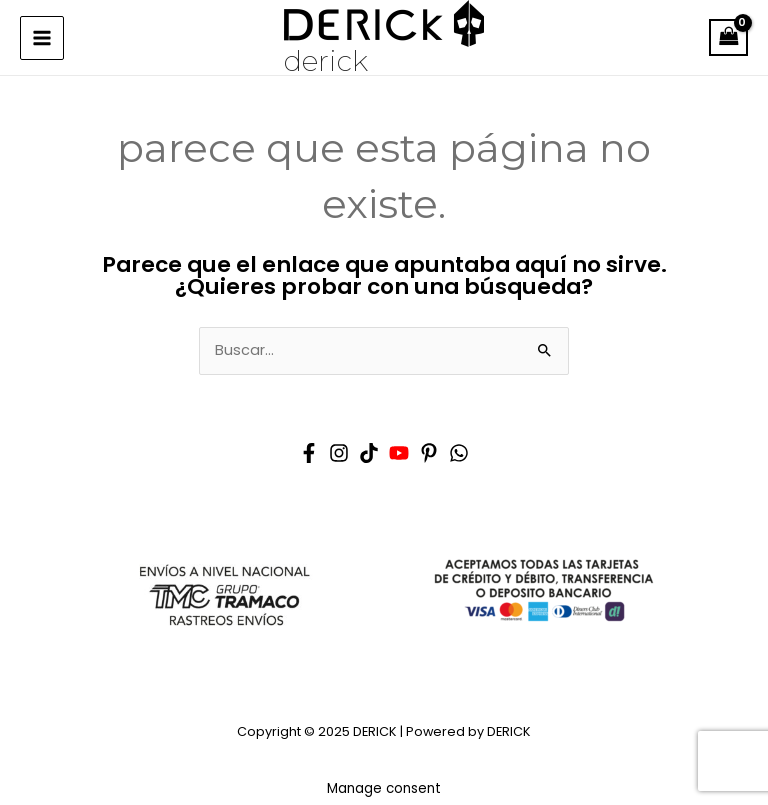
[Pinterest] (429, 453)
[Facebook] (309, 453)
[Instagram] (339, 453)
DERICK (326, 61)
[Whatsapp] (459, 453)
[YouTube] (399, 453)
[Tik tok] (369, 453)
